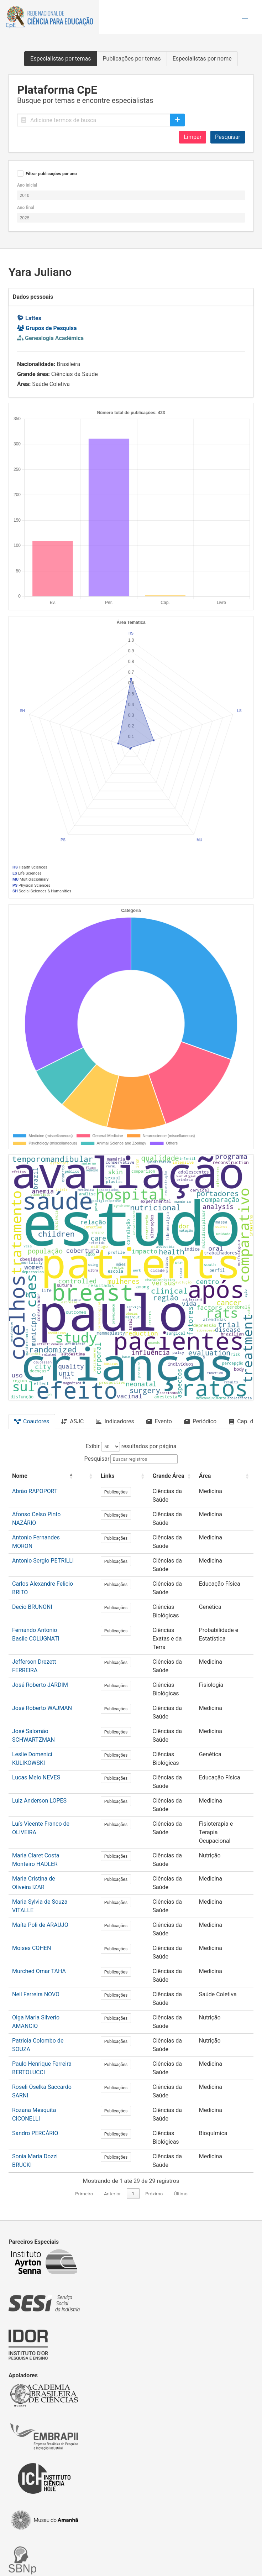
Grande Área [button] (148, 1475)
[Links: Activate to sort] (110, 1476)
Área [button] (194, 1475)
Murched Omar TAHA (39, 1901)
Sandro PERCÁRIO (35, 2048)
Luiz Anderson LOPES (39, 1762)
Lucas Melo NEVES (36, 1746)
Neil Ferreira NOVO (35, 1917)
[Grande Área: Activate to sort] (156, 1476)
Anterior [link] (112, 2109)
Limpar (192, 137)
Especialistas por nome (202, 58)
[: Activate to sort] (85, 1476)
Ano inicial (27, 185)
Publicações (110, 1492)
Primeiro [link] (84, 2109)
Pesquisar (227, 137)
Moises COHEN (31, 1886)
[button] (245, 17)
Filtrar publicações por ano (51, 173)
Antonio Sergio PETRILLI (43, 1553)
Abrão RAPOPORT (35, 1491)
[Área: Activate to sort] (218, 1476)
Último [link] (181, 2109)
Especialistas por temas (60, 58)
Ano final (25, 207)
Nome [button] (19, 1475)
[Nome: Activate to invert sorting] (43, 1476)
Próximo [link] (154, 2109)
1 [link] (133, 2109)
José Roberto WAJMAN (42, 1684)
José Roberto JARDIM (40, 1661)
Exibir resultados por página (131, 1446)
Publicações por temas (132, 58)
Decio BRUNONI (32, 1592)
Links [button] (102, 1475)
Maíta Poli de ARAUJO (40, 1870)
